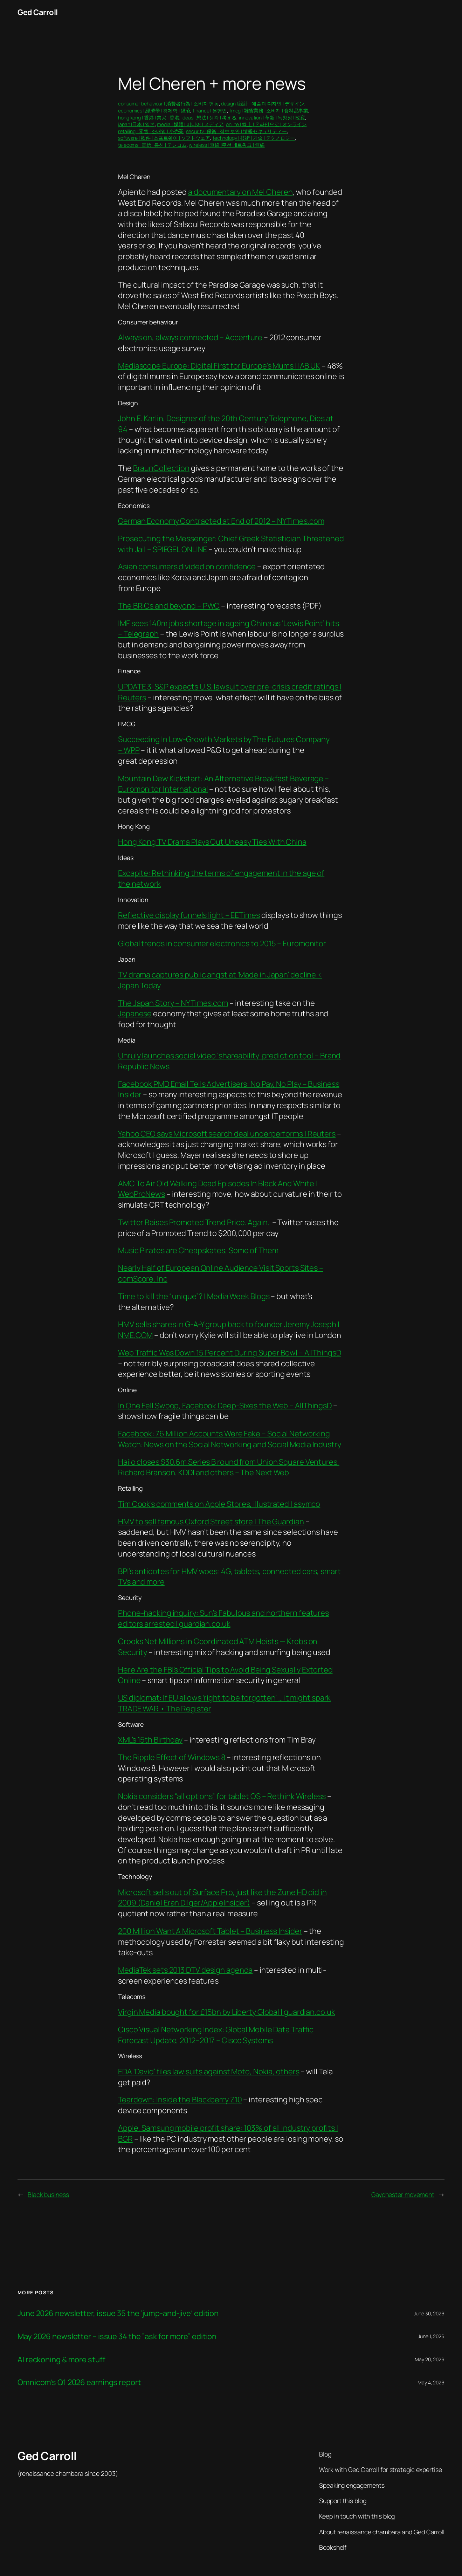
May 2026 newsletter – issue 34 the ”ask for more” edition (117, 2336)
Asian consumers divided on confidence (187, 566)
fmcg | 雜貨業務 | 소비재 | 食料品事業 (269, 110)
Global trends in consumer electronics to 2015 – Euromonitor (222, 943)
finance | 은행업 (210, 110)
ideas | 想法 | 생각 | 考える (208, 117)
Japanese (135, 1013)
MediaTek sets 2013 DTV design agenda (185, 1970)
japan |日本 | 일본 (136, 124)
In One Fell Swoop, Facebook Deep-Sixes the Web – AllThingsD (225, 1405)
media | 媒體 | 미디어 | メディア (190, 124)
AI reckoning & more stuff (61, 2359)
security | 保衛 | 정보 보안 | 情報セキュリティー (236, 131)
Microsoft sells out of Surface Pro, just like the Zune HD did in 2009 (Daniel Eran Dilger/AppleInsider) (222, 1897)
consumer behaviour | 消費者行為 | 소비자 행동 (168, 103)
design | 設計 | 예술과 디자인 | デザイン (262, 103)
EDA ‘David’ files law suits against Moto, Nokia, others (208, 2071)
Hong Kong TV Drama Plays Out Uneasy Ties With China (212, 842)
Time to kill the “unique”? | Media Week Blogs (194, 1296)
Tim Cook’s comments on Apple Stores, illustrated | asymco (219, 1504)
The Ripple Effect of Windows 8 (171, 1757)
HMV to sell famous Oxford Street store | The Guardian (211, 1521)
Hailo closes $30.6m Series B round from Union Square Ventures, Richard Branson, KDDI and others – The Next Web (228, 1467)
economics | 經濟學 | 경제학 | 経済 (154, 110)
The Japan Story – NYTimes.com (173, 1003)
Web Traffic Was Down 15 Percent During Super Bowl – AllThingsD (229, 1352)
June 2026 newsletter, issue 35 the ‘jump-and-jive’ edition (118, 2313)
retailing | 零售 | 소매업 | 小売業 (151, 131)
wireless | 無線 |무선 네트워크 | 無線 (226, 145)
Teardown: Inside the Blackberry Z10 (180, 2099)
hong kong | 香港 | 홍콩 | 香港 (148, 117)
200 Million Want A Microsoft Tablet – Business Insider (210, 1931)
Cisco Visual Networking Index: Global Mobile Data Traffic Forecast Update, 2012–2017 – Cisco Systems (215, 2035)
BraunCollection (161, 468)
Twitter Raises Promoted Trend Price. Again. (193, 1222)
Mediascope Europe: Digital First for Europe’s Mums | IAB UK (219, 365)
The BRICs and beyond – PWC (169, 605)
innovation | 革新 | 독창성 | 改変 (272, 117)
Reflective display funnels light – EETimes (189, 915)
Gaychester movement (402, 2194)
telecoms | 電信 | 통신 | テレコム (152, 145)
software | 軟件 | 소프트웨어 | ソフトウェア (164, 138)
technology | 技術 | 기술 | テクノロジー (254, 138)
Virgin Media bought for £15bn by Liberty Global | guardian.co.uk (226, 2012)
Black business (48, 2194)
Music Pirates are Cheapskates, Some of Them (198, 1250)
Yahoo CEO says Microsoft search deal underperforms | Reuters (227, 1133)
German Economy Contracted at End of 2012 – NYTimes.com (221, 521)
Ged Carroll (38, 12)
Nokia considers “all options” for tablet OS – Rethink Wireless (222, 1796)
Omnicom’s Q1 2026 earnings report (79, 2382)
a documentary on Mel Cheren (240, 192)
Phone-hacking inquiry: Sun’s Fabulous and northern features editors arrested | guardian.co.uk (223, 1618)
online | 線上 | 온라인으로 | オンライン (266, 124)
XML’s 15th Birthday (150, 1739)
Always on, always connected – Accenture (190, 337)
